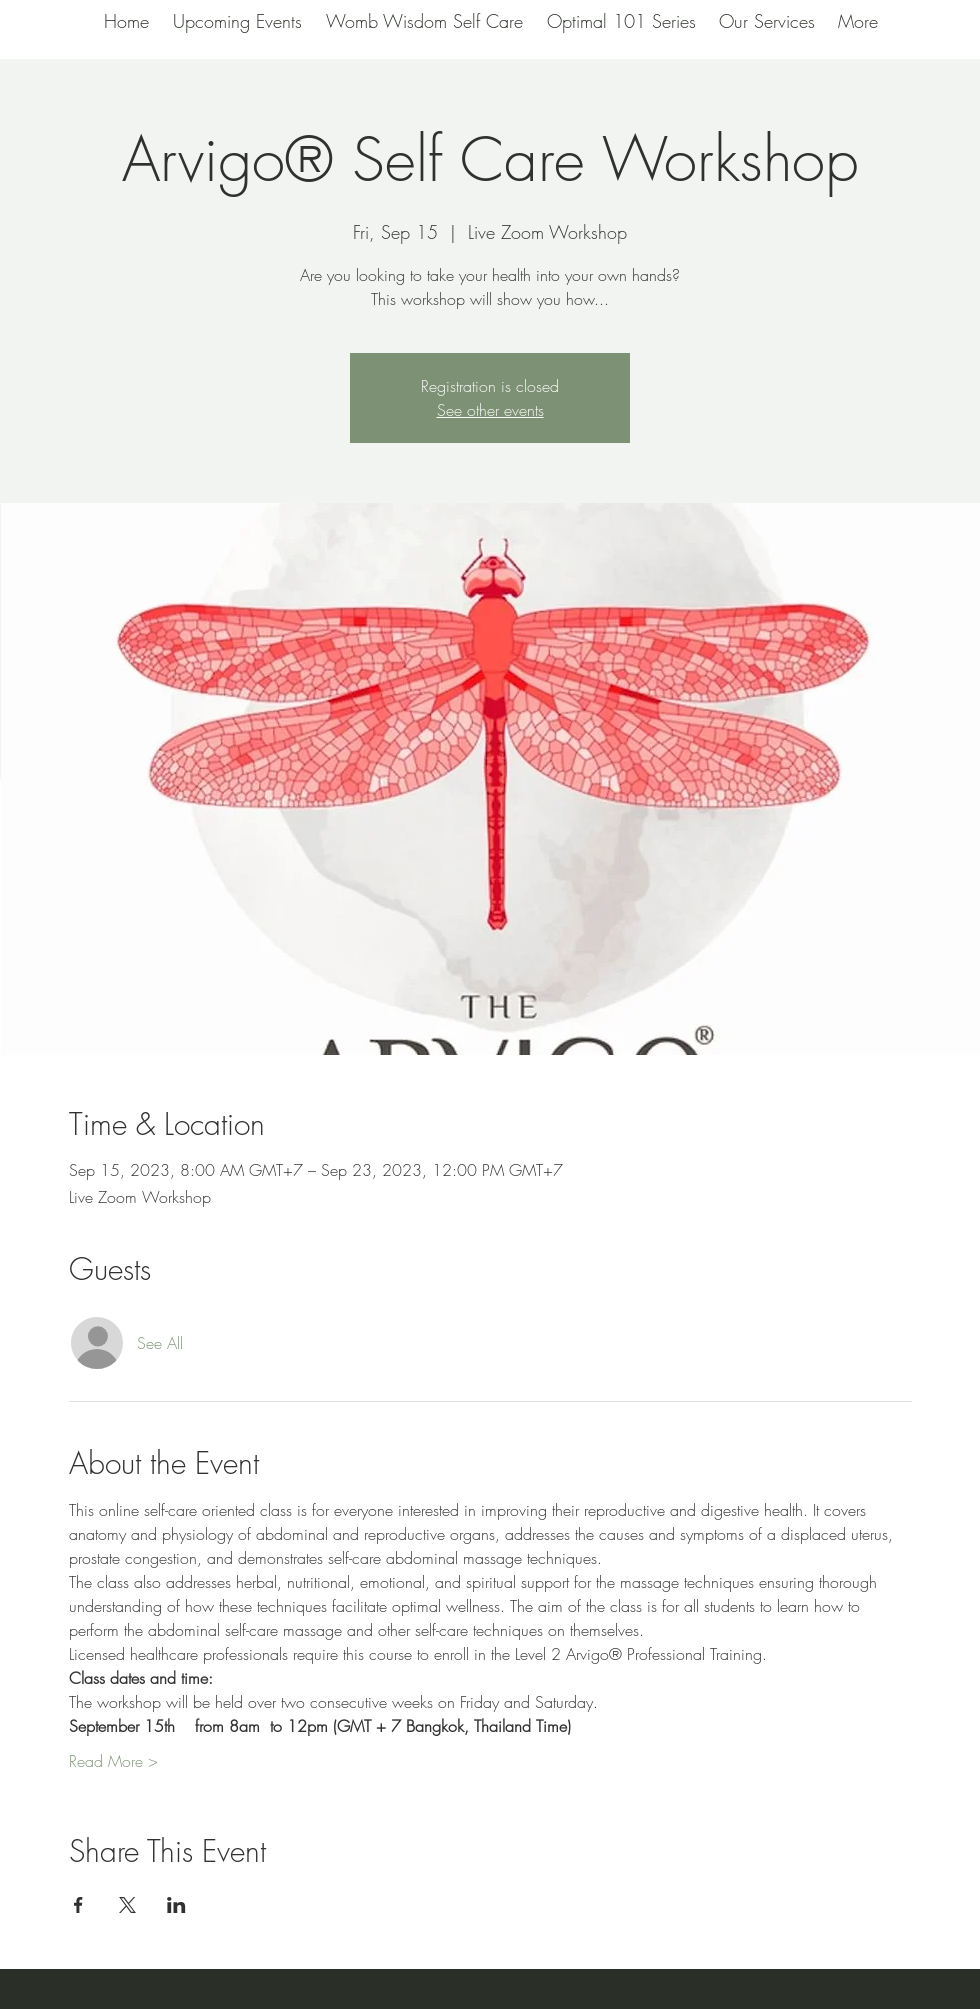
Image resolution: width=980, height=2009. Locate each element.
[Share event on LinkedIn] (176, 1905)
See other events (490, 410)
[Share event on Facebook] (78, 1905)
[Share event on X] (127, 1905)
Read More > (113, 1761)
